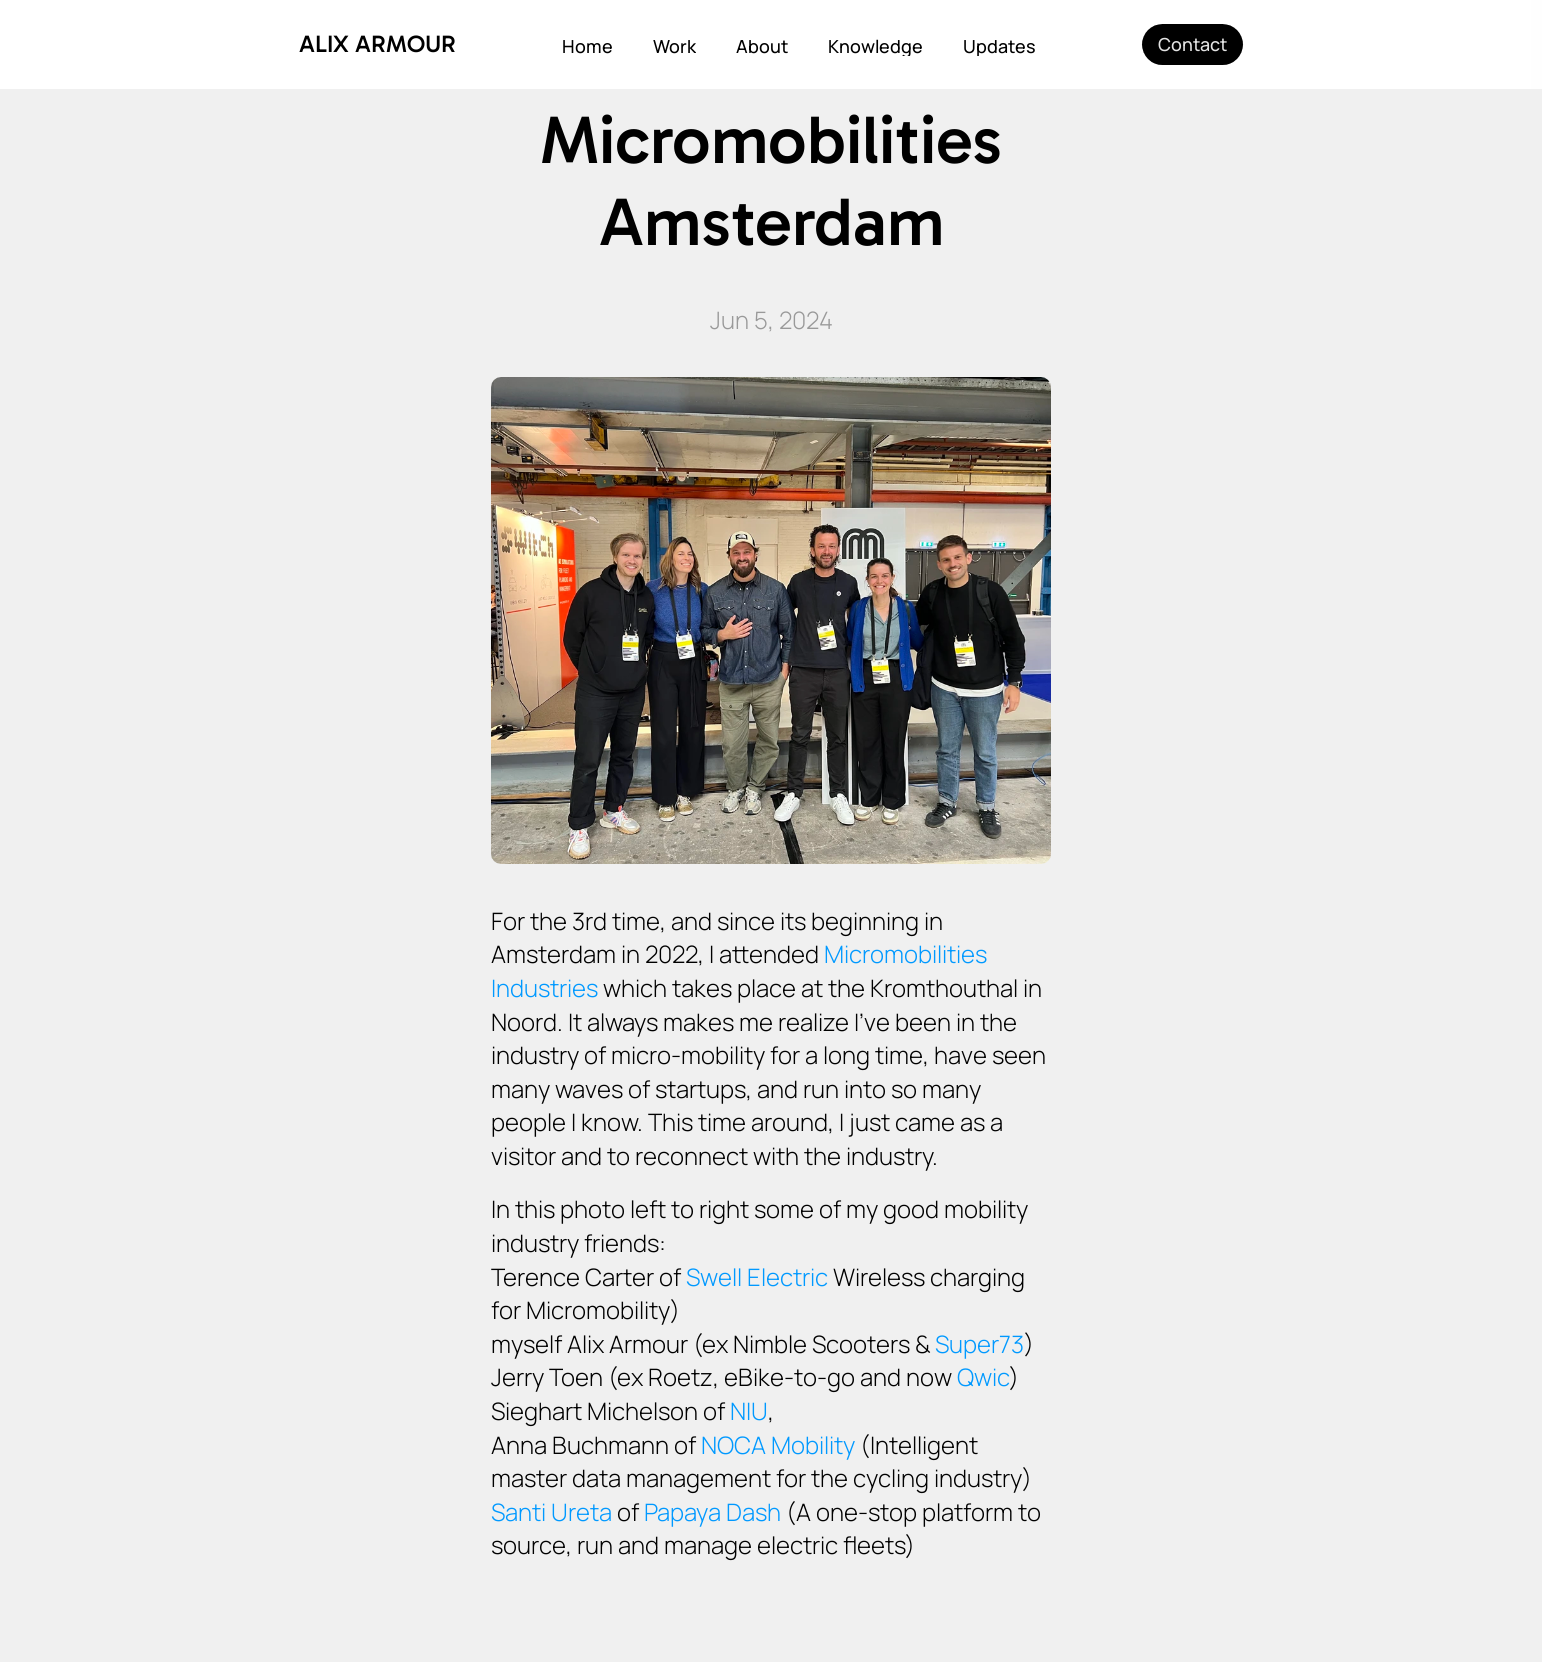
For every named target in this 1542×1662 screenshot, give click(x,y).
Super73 (979, 1343)
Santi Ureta (551, 1511)
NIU (749, 1410)
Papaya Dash (712, 1511)
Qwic (983, 1376)
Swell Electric (757, 1276)
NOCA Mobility (778, 1444)
